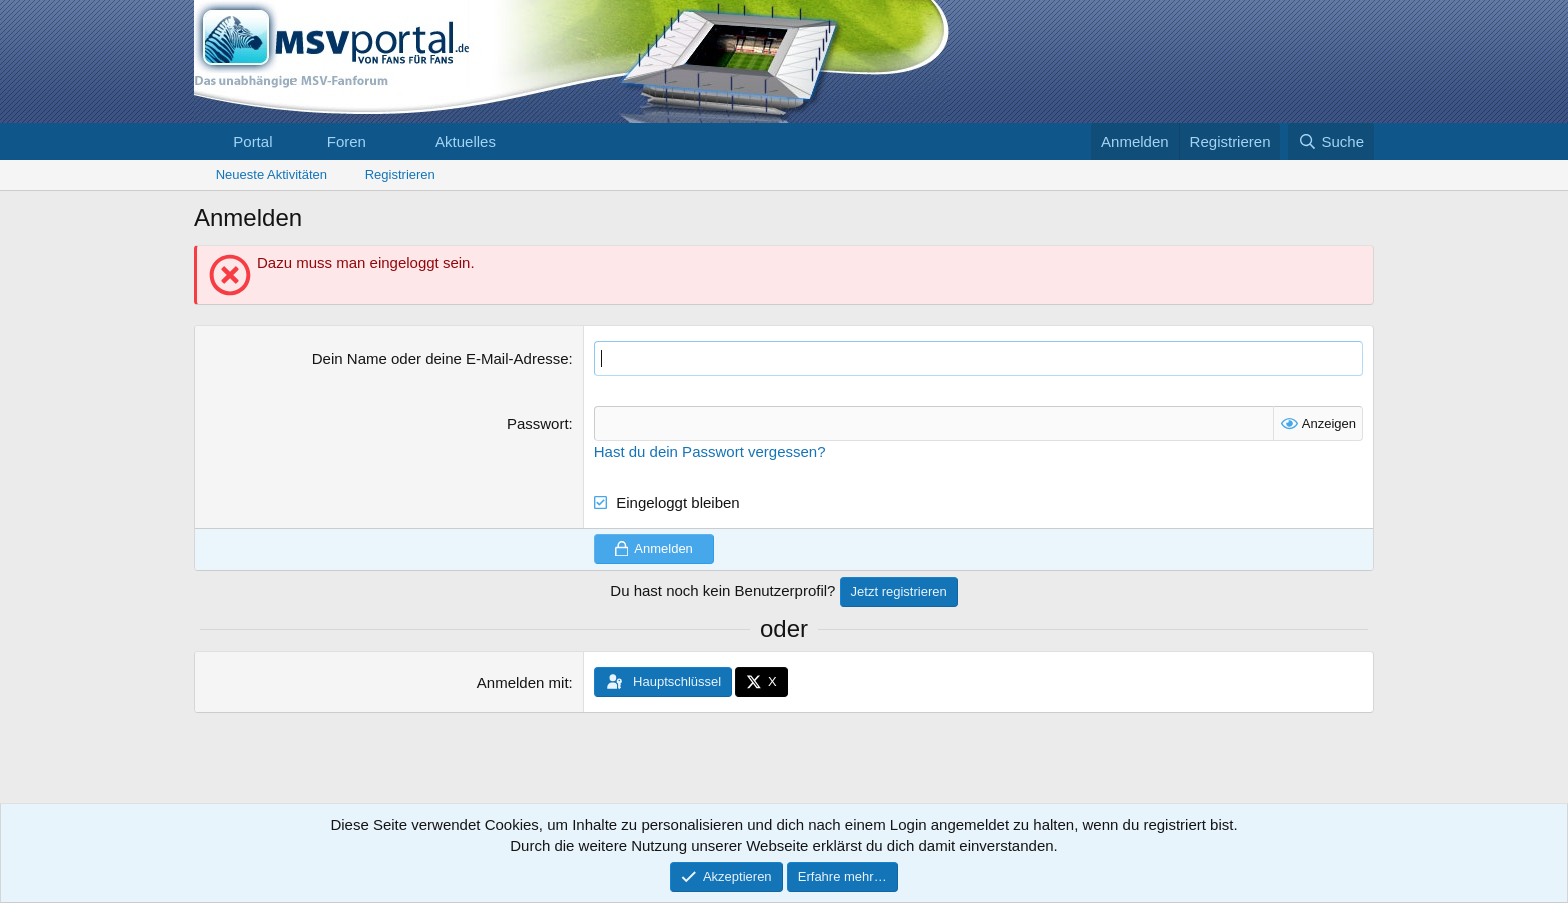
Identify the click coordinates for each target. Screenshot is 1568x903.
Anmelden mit (523, 682)
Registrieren (400, 174)
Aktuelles (465, 141)
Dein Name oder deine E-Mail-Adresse (440, 358)
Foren (346, 141)
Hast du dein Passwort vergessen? (710, 451)
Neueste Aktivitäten (271, 174)
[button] (382, 141)
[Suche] (1331, 141)
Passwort (538, 423)
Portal (252, 141)
